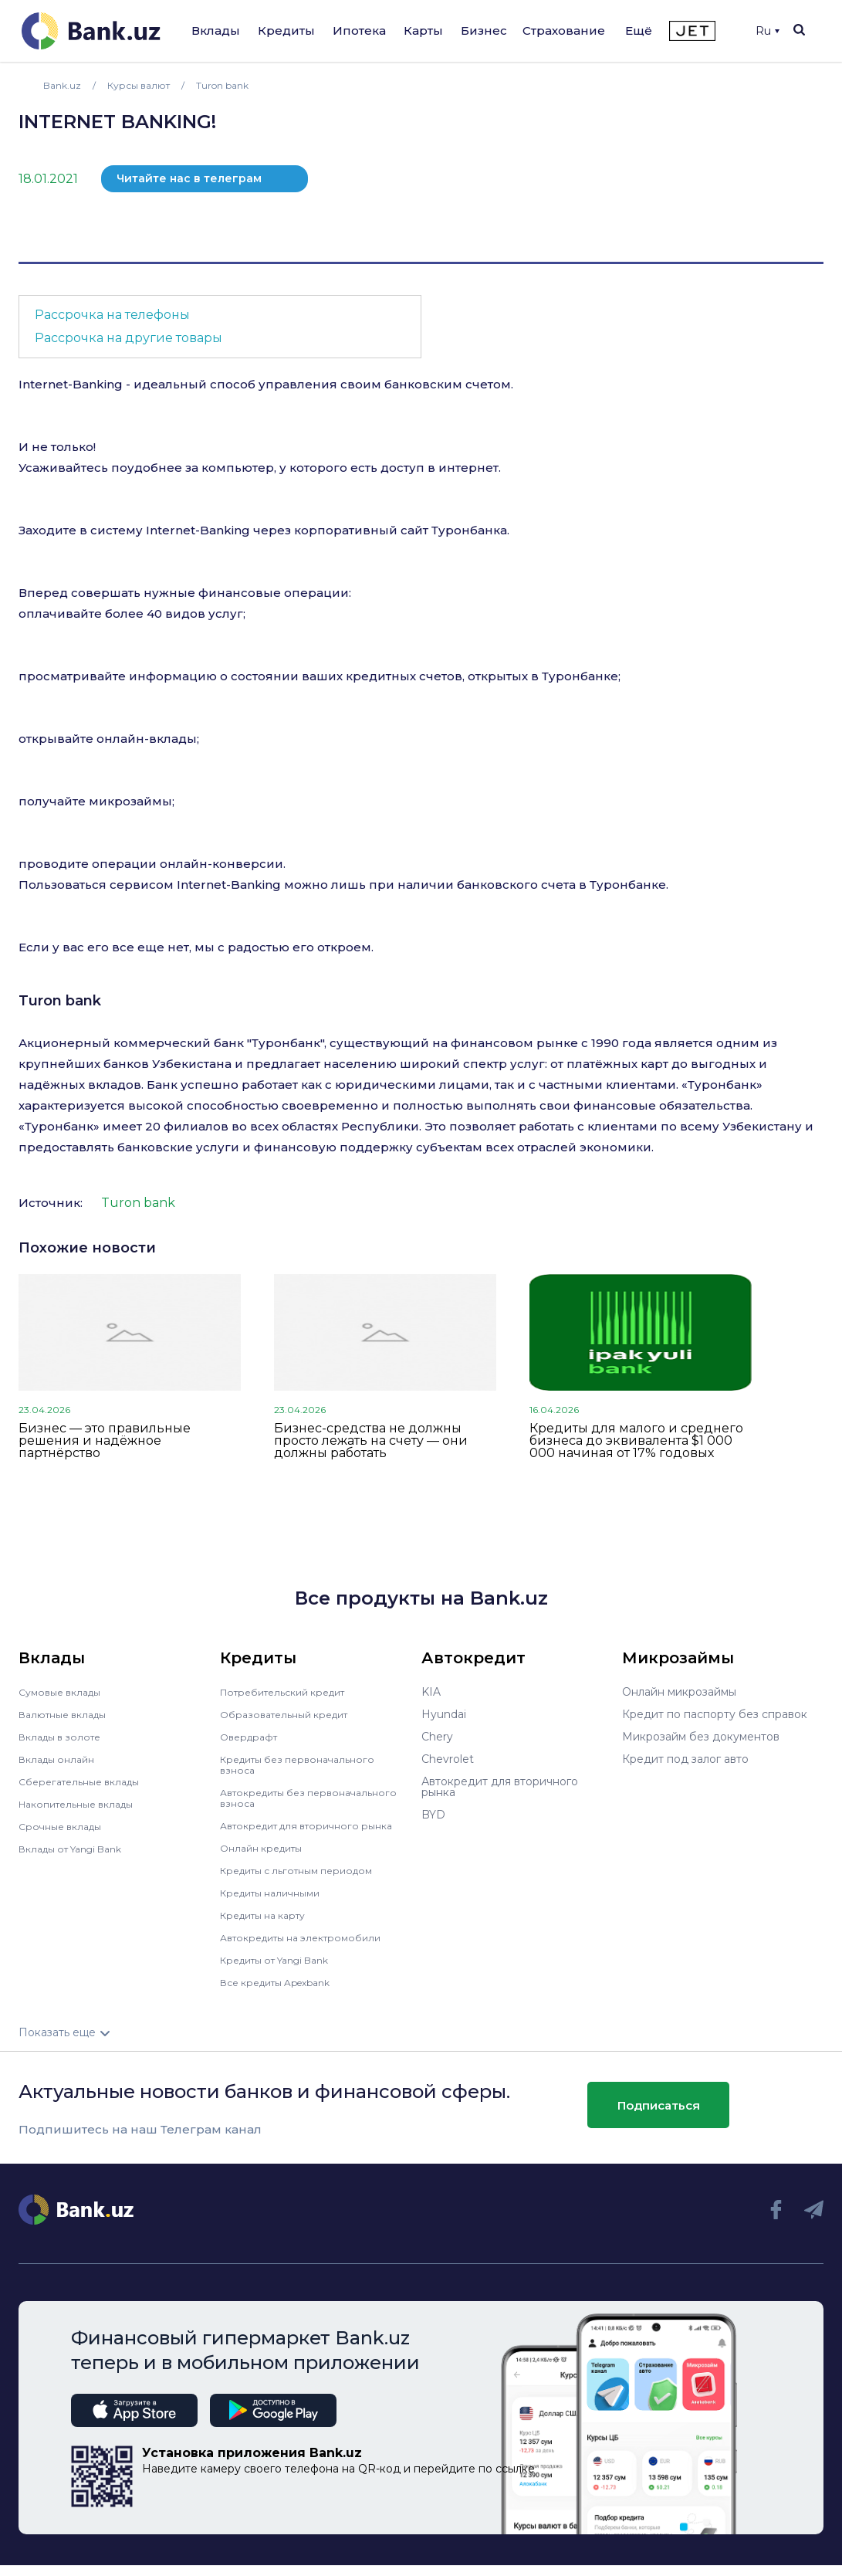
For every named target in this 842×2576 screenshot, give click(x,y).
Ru (767, 31)
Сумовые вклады (65, 1692)
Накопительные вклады (84, 1804)
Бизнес (484, 30)
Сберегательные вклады (86, 1781)
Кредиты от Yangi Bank (284, 1971)
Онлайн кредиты (266, 1859)
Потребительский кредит (292, 1692)
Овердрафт (252, 1737)
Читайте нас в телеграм (189, 178)
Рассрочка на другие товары (128, 337)
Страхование (563, 30)
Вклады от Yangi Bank (79, 1849)
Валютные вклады (69, 1714)
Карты (423, 30)
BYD (433, 1815)
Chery (437, 1737)
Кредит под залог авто (685, 1759)
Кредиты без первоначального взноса (306, 1764)
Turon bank (60, 1000)
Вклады (215, 30)
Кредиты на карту (270, 1926)
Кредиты (286, 30)
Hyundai (443, 1714)
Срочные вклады (65, 1826)
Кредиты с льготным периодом (306, 1881)
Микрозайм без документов (700, 1737)
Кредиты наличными (277, 1903)
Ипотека (359, 30)
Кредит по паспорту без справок (714, 1714)
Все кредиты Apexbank (284, 1993)
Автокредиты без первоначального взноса (288, 1797)
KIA (431, 1692)
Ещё (638, 30)
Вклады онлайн (61, 1759)
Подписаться (658, 2116)
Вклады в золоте (65, 1737)
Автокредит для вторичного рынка (298, 1830)
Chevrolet (447, 1759)
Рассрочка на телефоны (112, 314)
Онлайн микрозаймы (679, 1692)
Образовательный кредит (292, 1714)
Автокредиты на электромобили (310, 1948)
